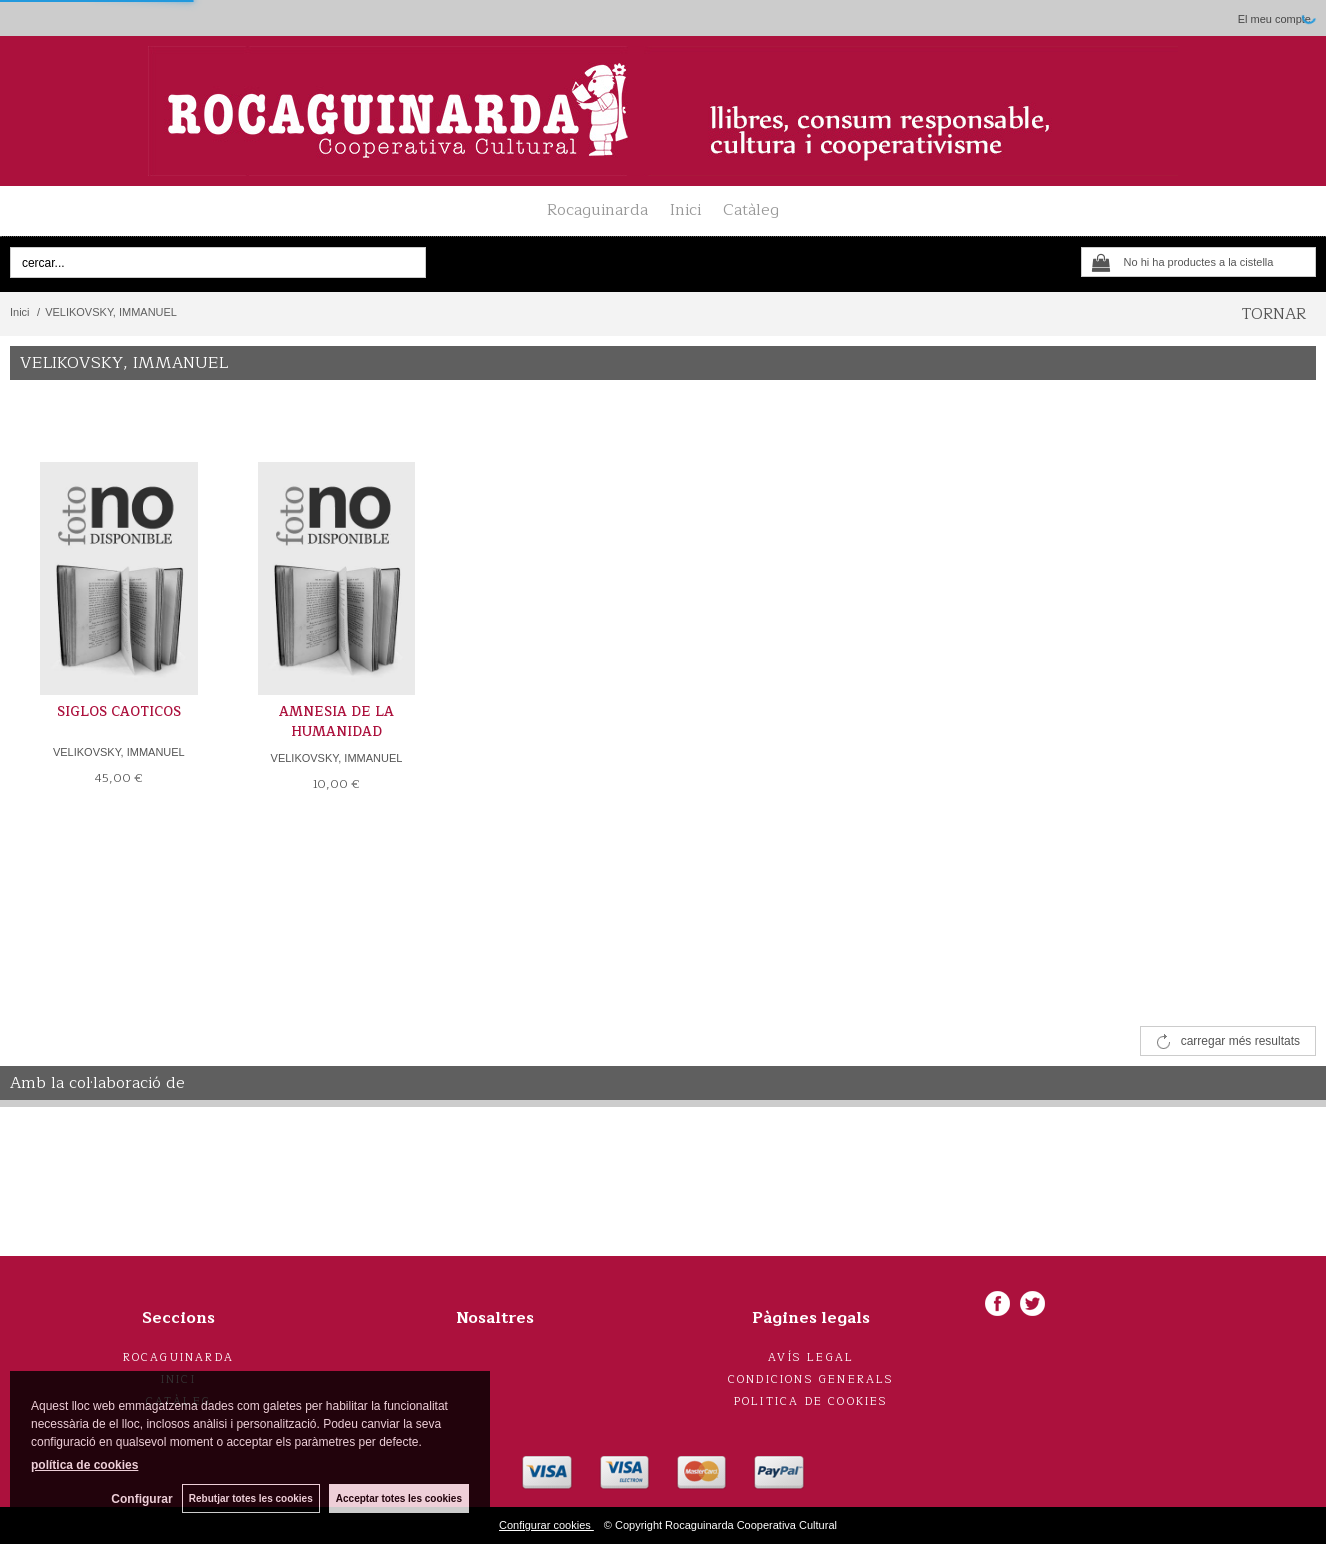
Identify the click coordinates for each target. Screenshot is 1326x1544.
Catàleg (751, 210)
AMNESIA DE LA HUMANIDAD (336, 722)
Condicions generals (811, 1379)
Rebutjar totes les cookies (250, 1498)
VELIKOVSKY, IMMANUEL (119, 752)
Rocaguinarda (597, 210)
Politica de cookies (811, 1401)
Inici (685, 210)
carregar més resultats (1240, 1041)
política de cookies (84, 1465)
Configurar (140, 1499)
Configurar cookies (546, 1525)
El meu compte (1274, 19)
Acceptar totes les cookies (399, 1498)
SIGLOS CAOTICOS (119, 712)
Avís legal (811, 1357)
